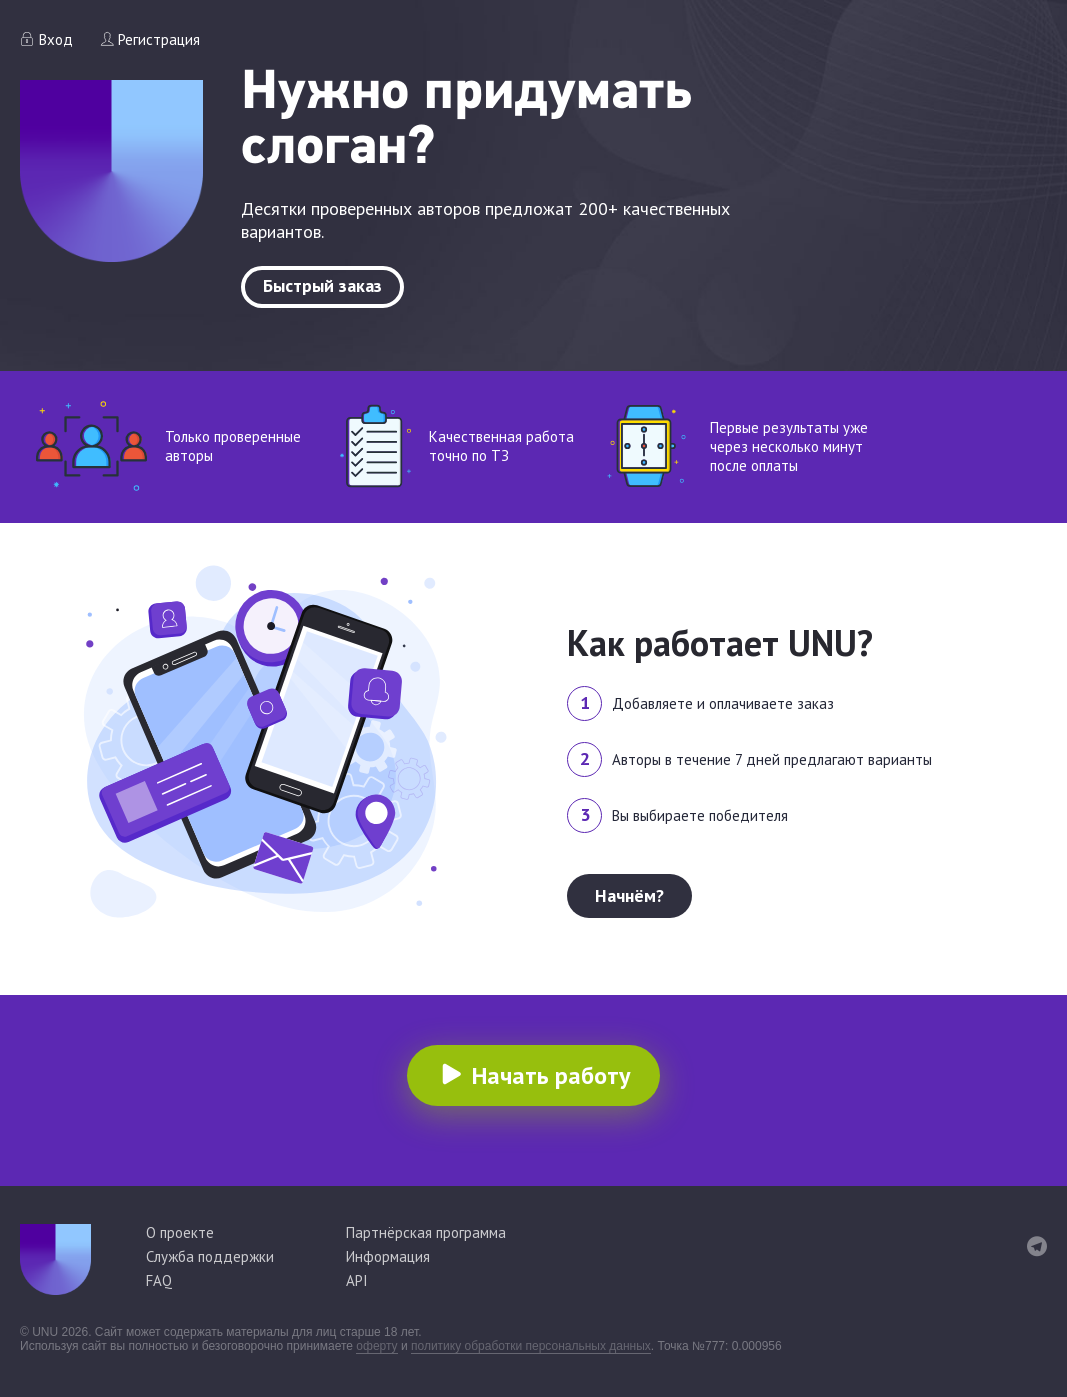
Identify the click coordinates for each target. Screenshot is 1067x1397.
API (357, 1280)
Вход (56, 39)
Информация (388, 1256)
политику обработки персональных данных (531, 1346)
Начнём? (629, 895)
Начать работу (551, 1075)
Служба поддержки (210, 1256)
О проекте (180, 1232)
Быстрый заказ (322, 285)
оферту (376, 1346)
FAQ (159, 1280)
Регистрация (159, 39)
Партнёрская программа (426, 1232)
